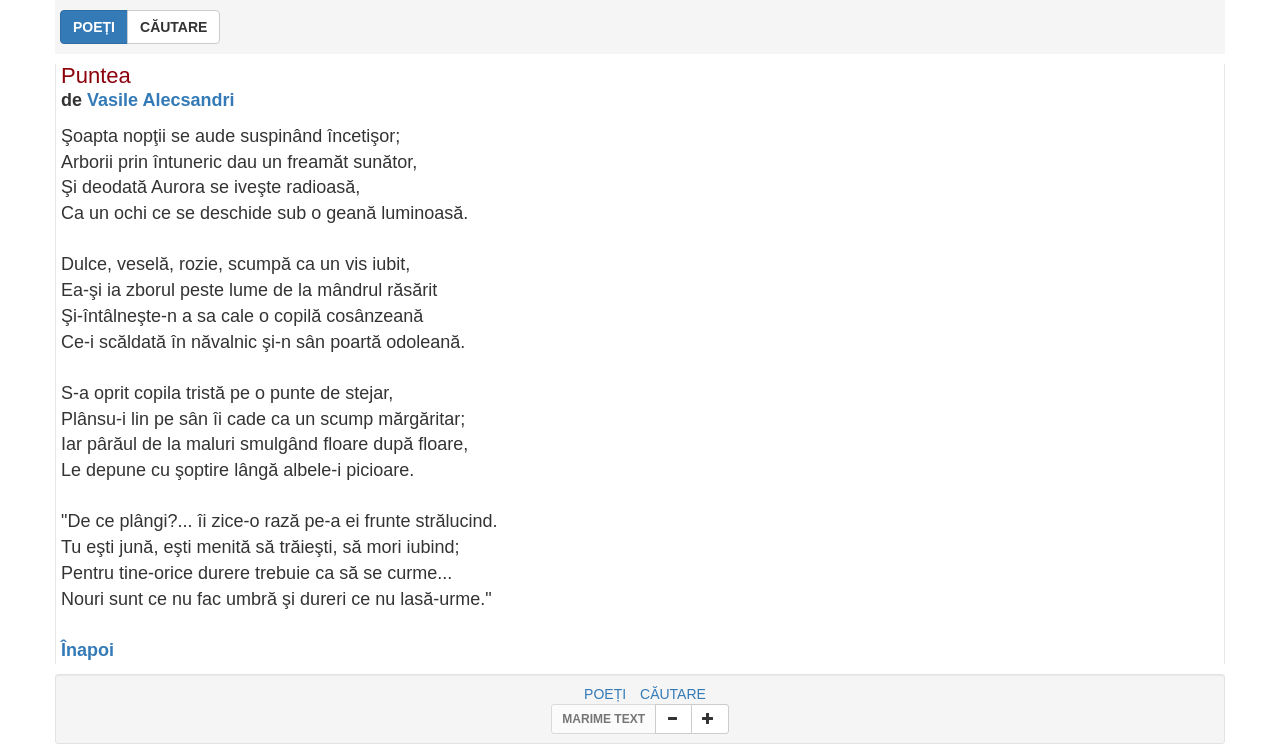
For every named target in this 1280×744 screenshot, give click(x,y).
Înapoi (87, 650)
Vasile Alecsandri (160, 100)
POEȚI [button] (94, 27)
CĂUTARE (673, 694)
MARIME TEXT (603, 719)
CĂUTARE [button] (173, 27)
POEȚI (605, 694)
